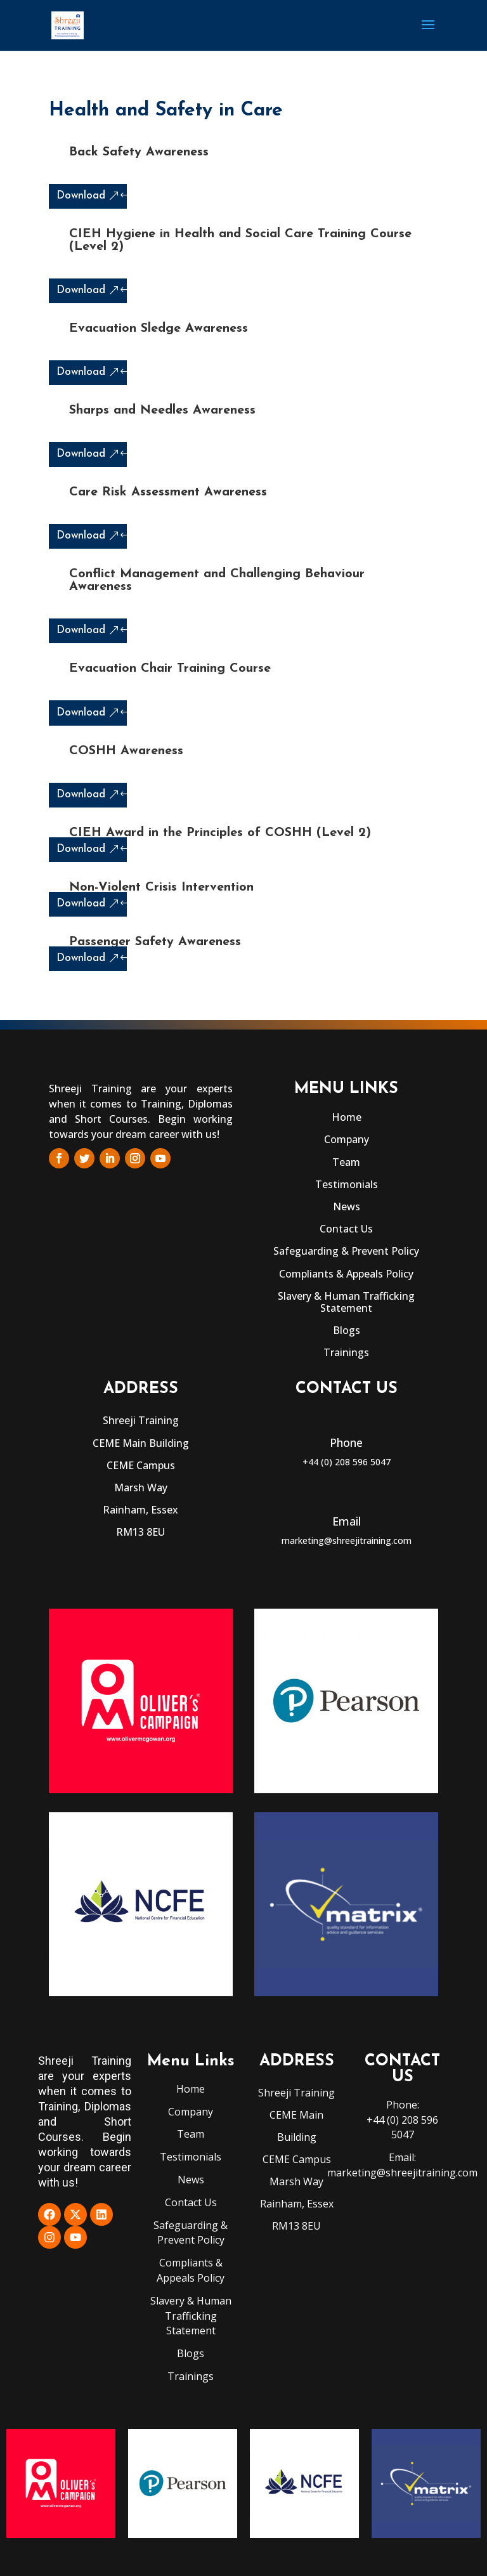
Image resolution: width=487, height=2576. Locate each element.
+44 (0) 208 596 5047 (346, 1462)
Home (346, 1117)
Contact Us (346, 1229)
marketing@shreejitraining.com (347, 1540)
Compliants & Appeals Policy (346, 1274)
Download (80, 195)
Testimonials (346, 1184)
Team (346, 1162)
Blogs (346, 1330)
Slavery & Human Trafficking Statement (346, 1302)
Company (346, 1139)
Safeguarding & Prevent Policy (346, 1251)
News (346, 1206)
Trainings (346, 1352)
